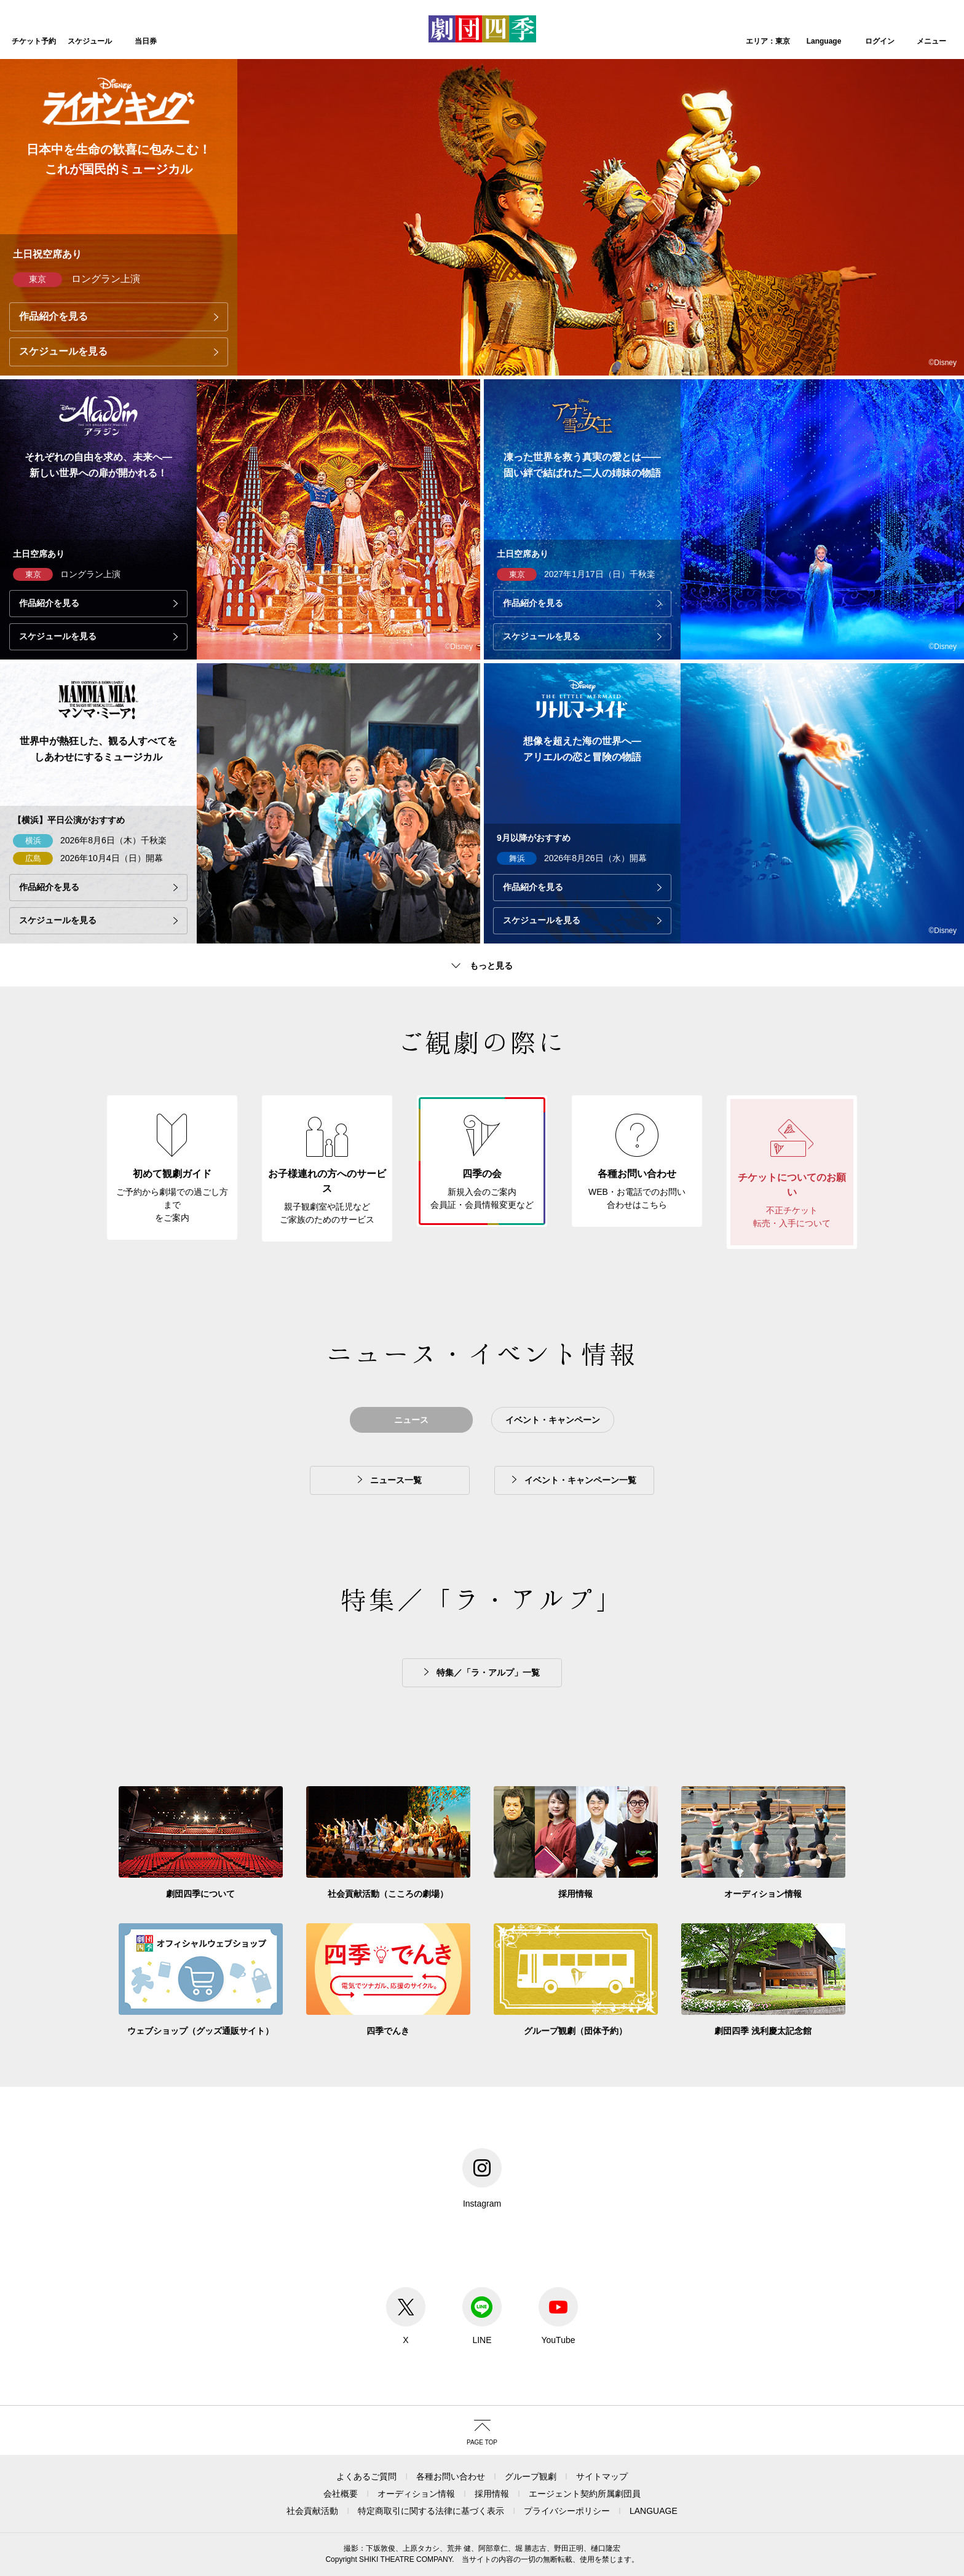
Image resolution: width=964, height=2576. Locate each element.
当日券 (146, 41)
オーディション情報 (416, 2494)
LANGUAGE (654, 2511)
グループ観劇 (530, 2476)
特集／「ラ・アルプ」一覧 (488, 1672)
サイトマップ (602, 2476)
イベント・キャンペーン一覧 (580, 1480)
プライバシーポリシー (567, 2511)
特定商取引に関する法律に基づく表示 (431, 2511)
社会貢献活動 (312, 2511)
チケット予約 (34, 41)
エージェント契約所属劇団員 (585, 2494)
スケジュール (90, 41)
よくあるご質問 (366, 2476)
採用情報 (492, 2494)
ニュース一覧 (396, 1480)
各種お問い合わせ (450, 2476)
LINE (482, 2316)
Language (824, 41)
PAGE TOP (482, 2442)
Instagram (482, 2178)
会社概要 (340, 2494)
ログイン (880, 41)
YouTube (558, 2316)
